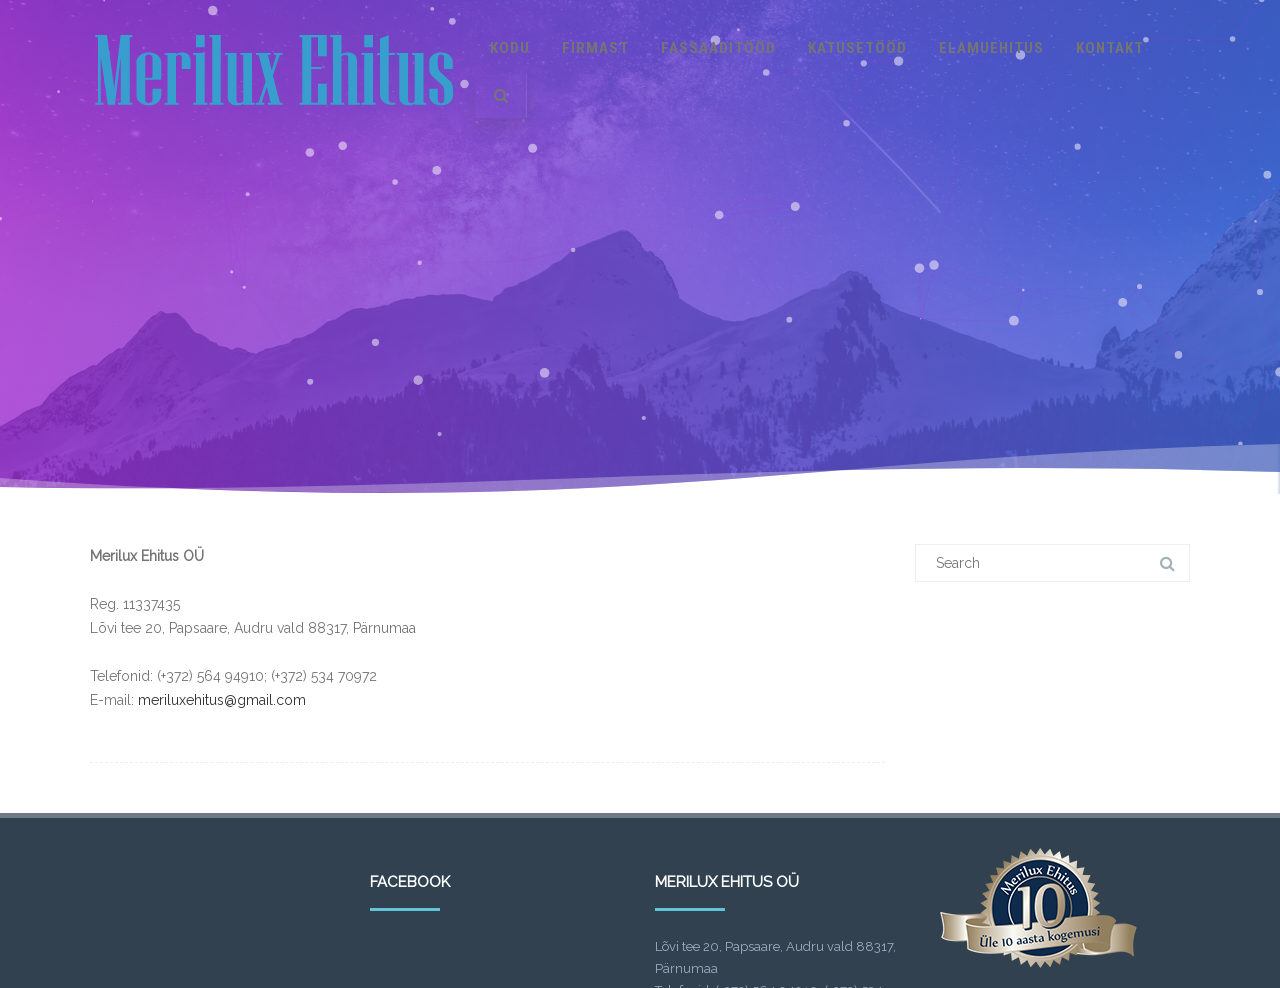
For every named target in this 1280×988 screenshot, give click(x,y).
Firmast (595, 48)
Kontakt (1110, 48)
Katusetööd (857, 48)
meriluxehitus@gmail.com (222, 700)
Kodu (510, 48)
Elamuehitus (991, 48)
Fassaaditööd (718, 48)
